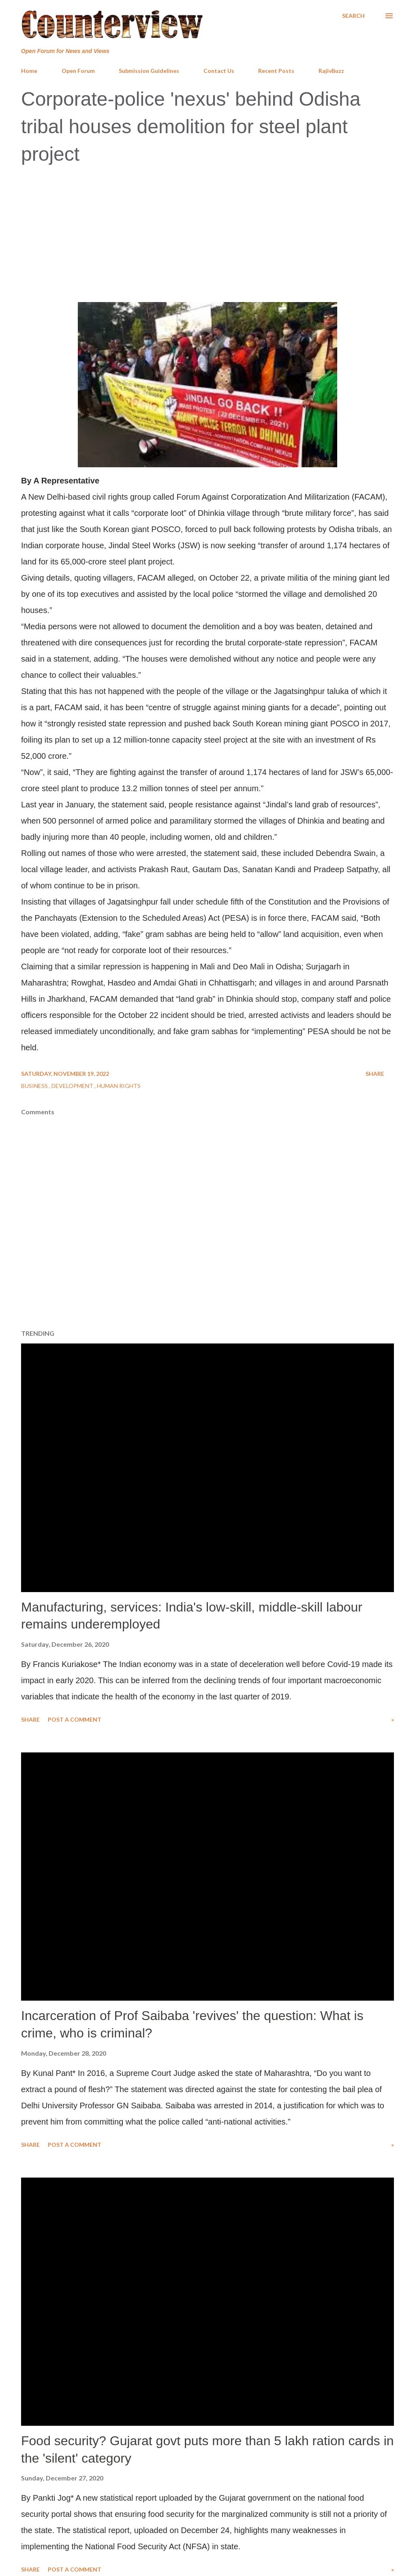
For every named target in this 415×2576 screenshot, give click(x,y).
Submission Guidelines (149, 70)
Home (29, 70)
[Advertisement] (207, 232)
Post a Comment (74, 1719)
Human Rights (119, 1085)
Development (72, 1085)
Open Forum (78, 70)
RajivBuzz (331, 70)
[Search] (353, 16)
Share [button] (375, 1073)
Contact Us (218, 70)
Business (35, 1085)
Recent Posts (276, 70)
